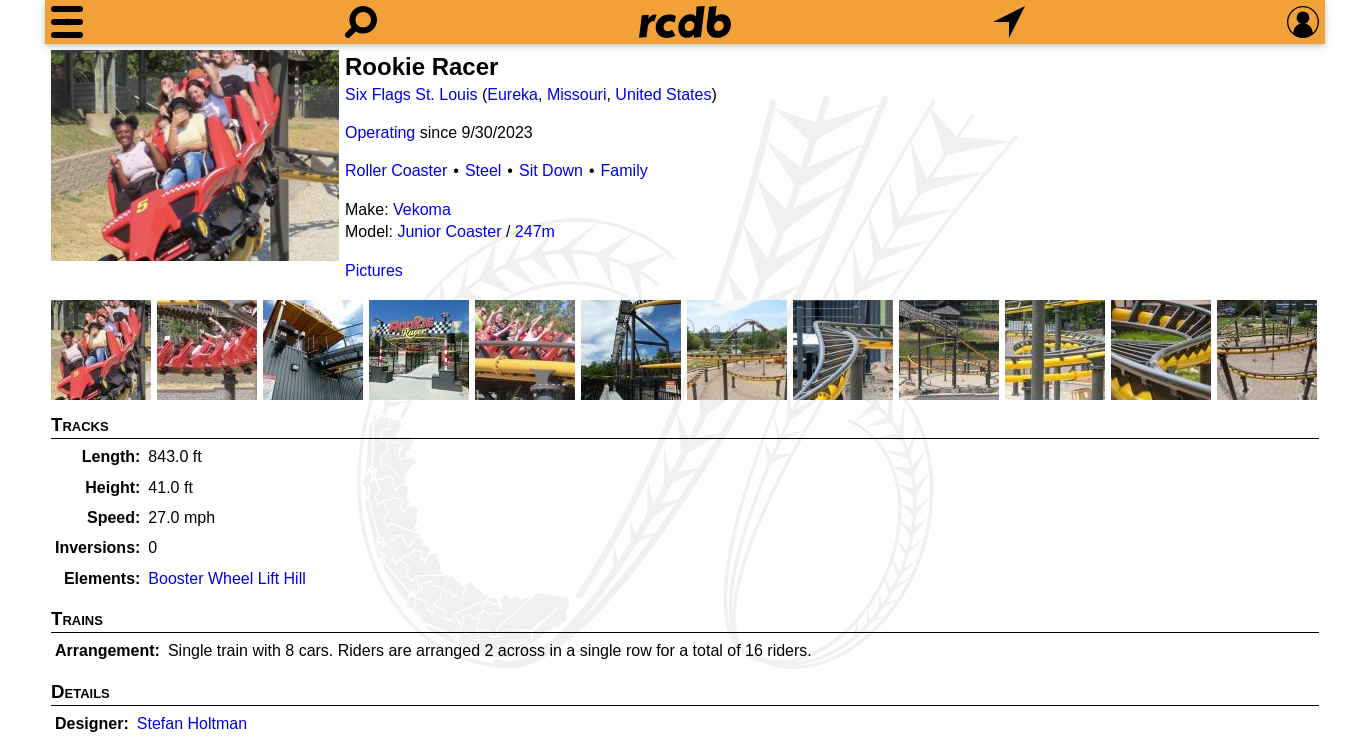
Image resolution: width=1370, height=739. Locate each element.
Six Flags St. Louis (411, 94)
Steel (483, 170)
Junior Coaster (449, 231)
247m (535, 231)
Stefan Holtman (192, 723)
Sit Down (551, 170)
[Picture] (195, 155)
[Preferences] (1303, 22)
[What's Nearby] (1009, 22)
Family (624, 170)
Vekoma (422, 209)
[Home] (685, 22)
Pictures (374, 270)
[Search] (361, 22)
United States (663, 94)
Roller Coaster (396, 170)
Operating (380, 132)
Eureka (512, 94)
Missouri (577, 94)
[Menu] (67, 22)
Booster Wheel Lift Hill (226, 578)
